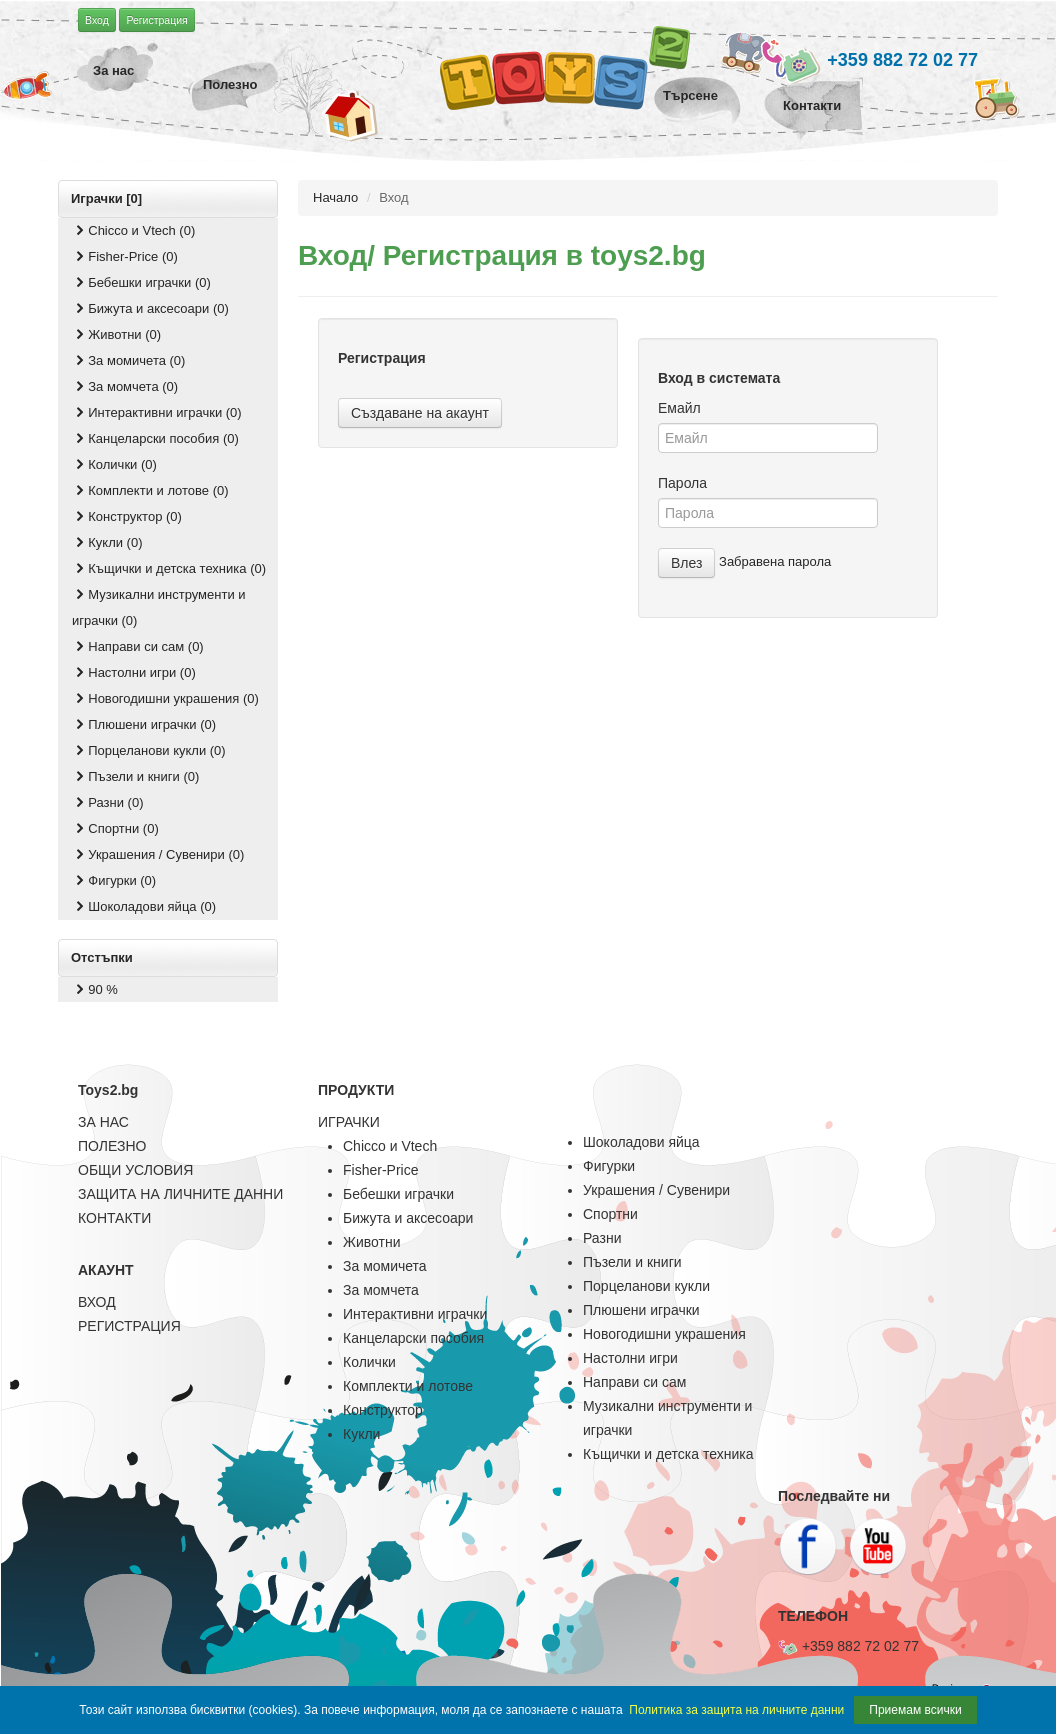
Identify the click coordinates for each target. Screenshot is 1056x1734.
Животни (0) (116, 334)
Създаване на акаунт (420, 413)
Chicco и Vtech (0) (133, 230)
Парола (682, 483)
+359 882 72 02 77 (868, 61)
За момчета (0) (125, 386)
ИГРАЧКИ (349, 1122)
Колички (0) (114, 464)
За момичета (385, 1266)
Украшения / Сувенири (656, 1190)
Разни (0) (107, 802)
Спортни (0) (115, 828)
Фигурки (609, 1166)
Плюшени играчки (641, 1310)
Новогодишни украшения (664, 1334)
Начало (335, 197)
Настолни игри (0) (134, 672)
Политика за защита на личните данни (736, 1710)
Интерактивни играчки (415, 1314)
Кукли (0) (107, 542)
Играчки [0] (106, 198)
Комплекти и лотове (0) (150, 490)
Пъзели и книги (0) (135, 776)
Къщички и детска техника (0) (169, 568)
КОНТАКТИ (114, 1218)
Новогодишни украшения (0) (165, 698)
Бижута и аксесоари (408, 1218)
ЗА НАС (103, 1122)
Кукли (361, 1434)
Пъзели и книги (632, 1262)
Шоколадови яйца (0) (144, 906)
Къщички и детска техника (668, 1454)
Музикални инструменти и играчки (667, 1418)
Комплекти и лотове (408, 1386)
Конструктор (383, 1410)
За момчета (381, 1290)
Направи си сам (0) (138, 646)
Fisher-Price (380, 1170)
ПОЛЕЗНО (112, 1146)
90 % (95, 989)
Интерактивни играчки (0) (157, 412)
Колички (369, 1362)
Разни (602, 1238)
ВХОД (97, 1302)
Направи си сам (634, 1382)
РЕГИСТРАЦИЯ (129, 1326)
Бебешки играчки (398, 1194)
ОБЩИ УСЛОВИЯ (135, 1170)
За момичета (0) (128, 360)
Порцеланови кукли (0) (149, 750)
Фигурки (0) (114, 880)
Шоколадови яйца (641, 1142)
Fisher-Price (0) (125, 256)
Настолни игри (630, 1358)
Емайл (679, 408)
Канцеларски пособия (413, 1338)
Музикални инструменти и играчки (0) (159, 607)
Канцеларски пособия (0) (155, 438)
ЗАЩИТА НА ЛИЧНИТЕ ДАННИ (180, 1194)
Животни (371, 1242)
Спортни (610, 1214)
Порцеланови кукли (646, 1286)
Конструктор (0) (127, 516)
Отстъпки (102, 957)
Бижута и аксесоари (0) (150, 308)
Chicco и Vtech (390, 1146)
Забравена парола (775, 561)
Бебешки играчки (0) (141, 282)
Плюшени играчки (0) (144, 724)
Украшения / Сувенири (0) (158, 854)
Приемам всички (915, 1710)
